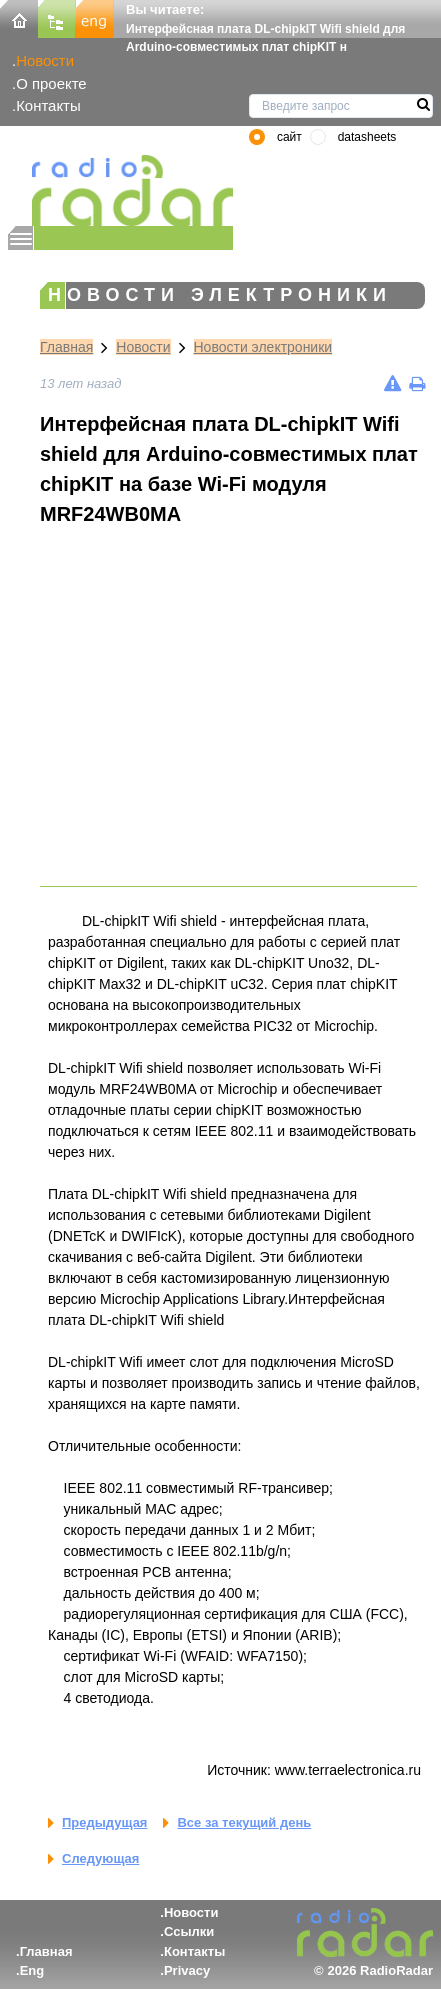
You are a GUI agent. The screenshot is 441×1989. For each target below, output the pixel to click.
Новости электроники (263, 347)
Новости (45, 60)
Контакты (48, 105)
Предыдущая (104, 1822)
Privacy (187, 1970)
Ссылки (189, 1931)
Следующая (100, 1858)
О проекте (51, 83)
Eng (32, 1970)
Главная (66, 347)
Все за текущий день (244, 1822)
